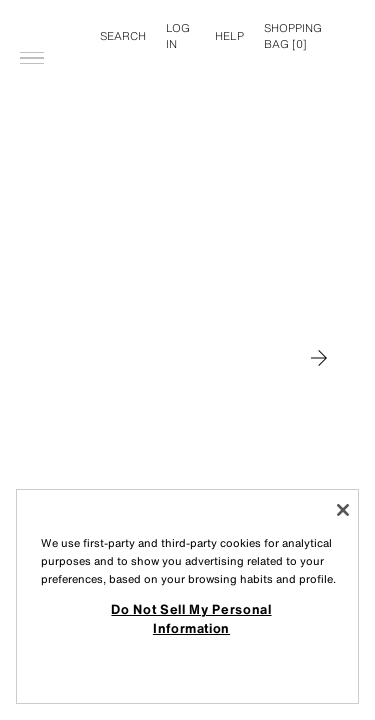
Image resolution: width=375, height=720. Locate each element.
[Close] (343, 510)
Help (229, 36)
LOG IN (178, 36)
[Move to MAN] (319, 358)
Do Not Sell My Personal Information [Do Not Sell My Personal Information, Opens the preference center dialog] (191, 618)
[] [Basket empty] (293, 36)
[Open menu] (32, 26)
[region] (187, 596)
